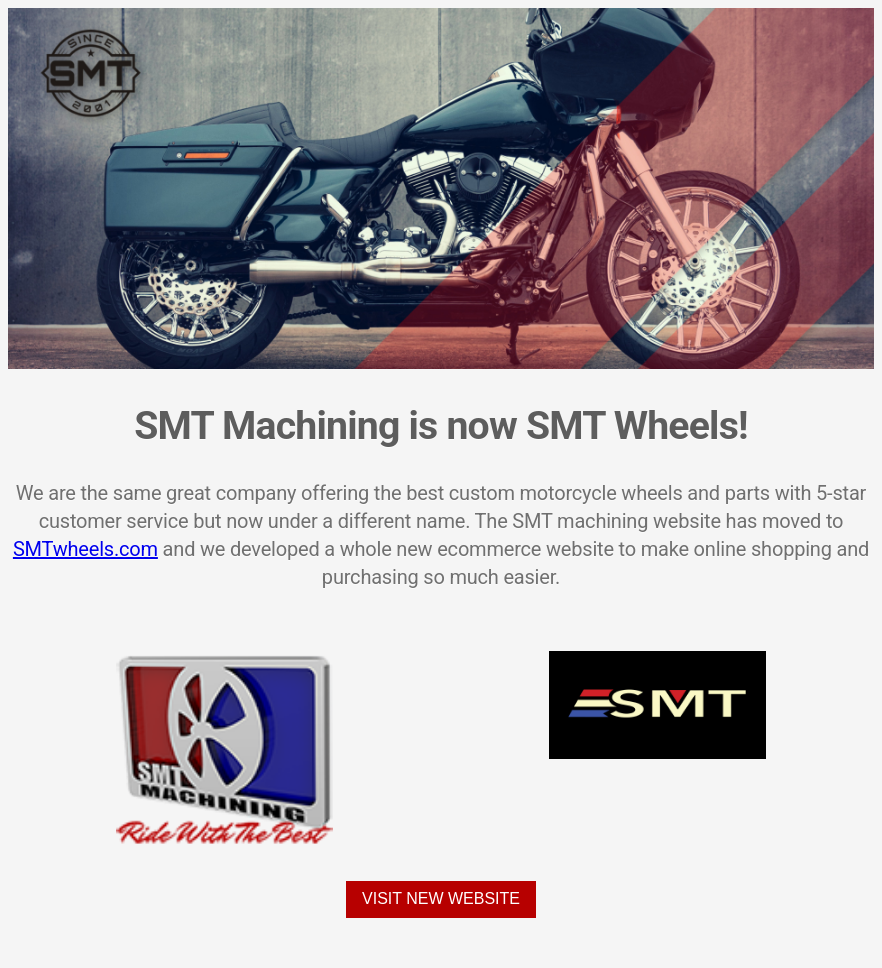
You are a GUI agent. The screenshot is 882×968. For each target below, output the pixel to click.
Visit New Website (441, 898)
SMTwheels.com (85, 549)
